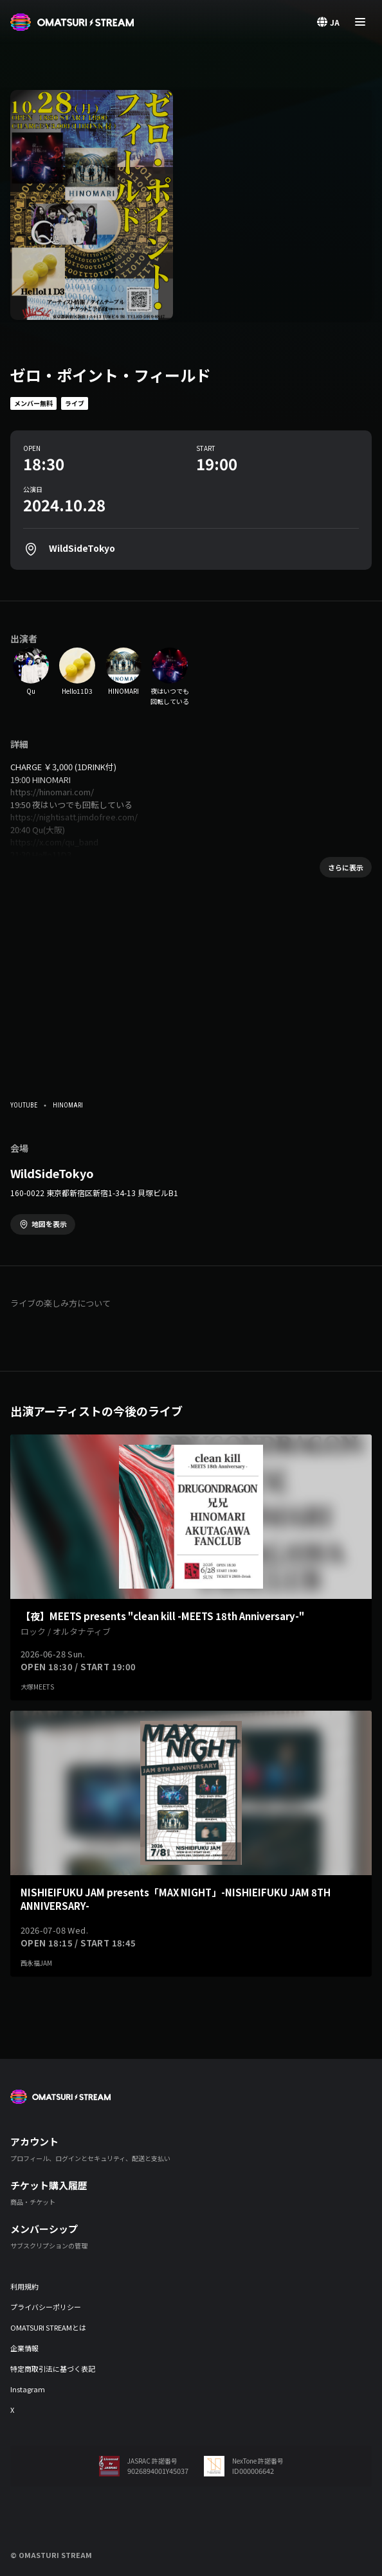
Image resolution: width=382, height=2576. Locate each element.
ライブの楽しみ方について (60, 1303)
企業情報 (24, 2348)
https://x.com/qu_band (54, 842)
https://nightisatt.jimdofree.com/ (74, 817)
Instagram (27, 2389)
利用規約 (24, 2286)
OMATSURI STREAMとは (48, 2327)
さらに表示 (345, 867)
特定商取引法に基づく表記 (52, 2368)
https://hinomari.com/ (52, 792)
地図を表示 (49, 1224)
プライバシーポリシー (45, 2307)
